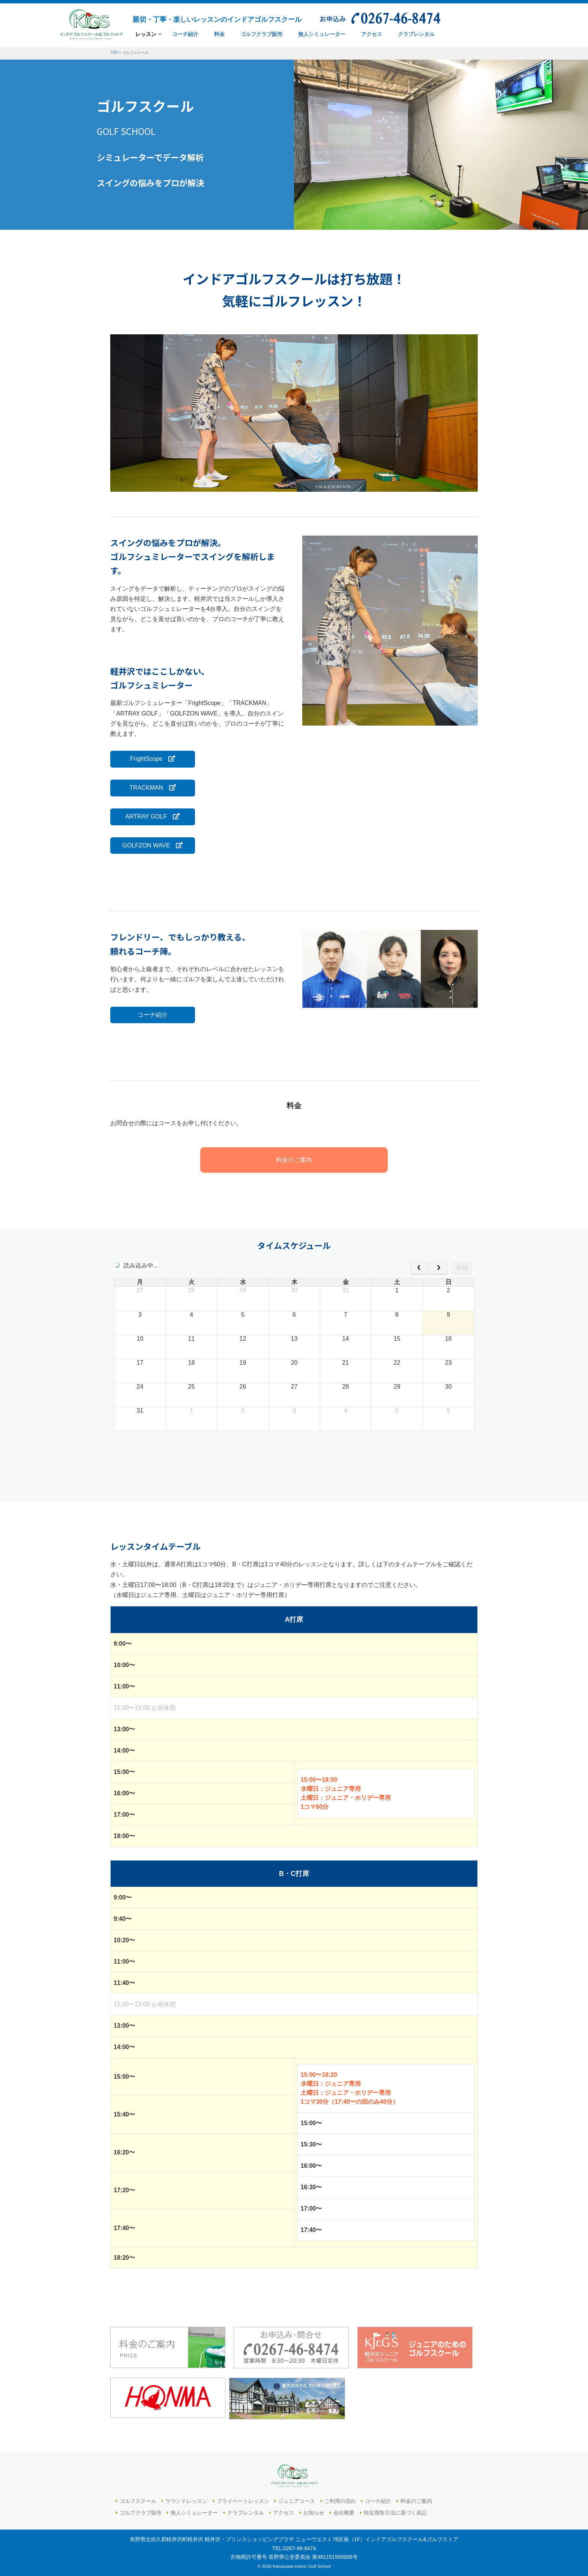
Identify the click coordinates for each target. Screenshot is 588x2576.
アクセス (283, 2512)
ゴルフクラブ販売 (141, 2512)
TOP (114, 53)
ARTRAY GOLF (152, 816)
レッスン (145, 34)
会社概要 (343, 2512)
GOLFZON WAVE (152, 845)
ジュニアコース (296, 2501)
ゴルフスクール (138, 2501)
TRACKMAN (152, 787)
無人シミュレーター (194, 2512)
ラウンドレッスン (186, 2501)
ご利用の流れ (340, 2501)
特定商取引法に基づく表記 (395, 2512)
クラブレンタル (245, 2512)
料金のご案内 (294, 1160)
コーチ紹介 (152, 1015)
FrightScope (152, 759)
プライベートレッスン (243, 2501)
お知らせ (313, 2512)
